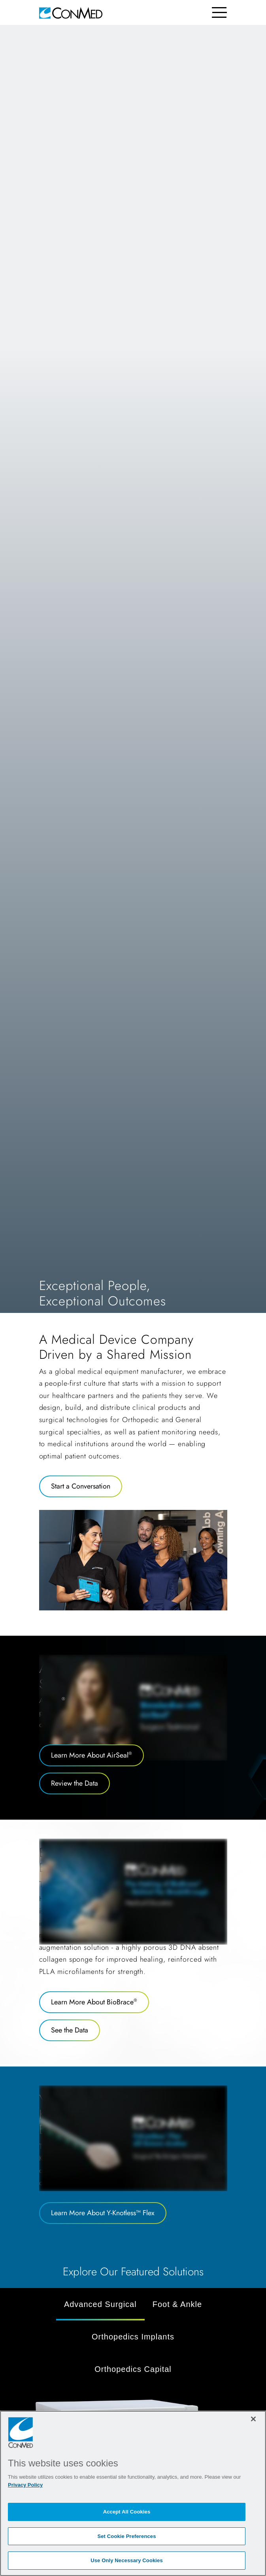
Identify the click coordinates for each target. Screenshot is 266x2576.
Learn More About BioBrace (94, 2002)
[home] (70, 12)
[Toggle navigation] (219, 12)
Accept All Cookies (127, 2512)
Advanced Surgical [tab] (100, 2304)
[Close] (253, 2419)
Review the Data (74, 1783)
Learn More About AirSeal (91, 1755)
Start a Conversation (80, 1486)
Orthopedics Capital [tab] (133, 2369)
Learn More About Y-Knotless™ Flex (103, 2213)
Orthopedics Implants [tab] (133, 2336)
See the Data (69, 2030)
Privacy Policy (25, 2485)
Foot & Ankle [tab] (177, 2304)
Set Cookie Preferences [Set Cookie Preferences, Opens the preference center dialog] (126, 2536)
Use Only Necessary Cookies (127, 2560)
